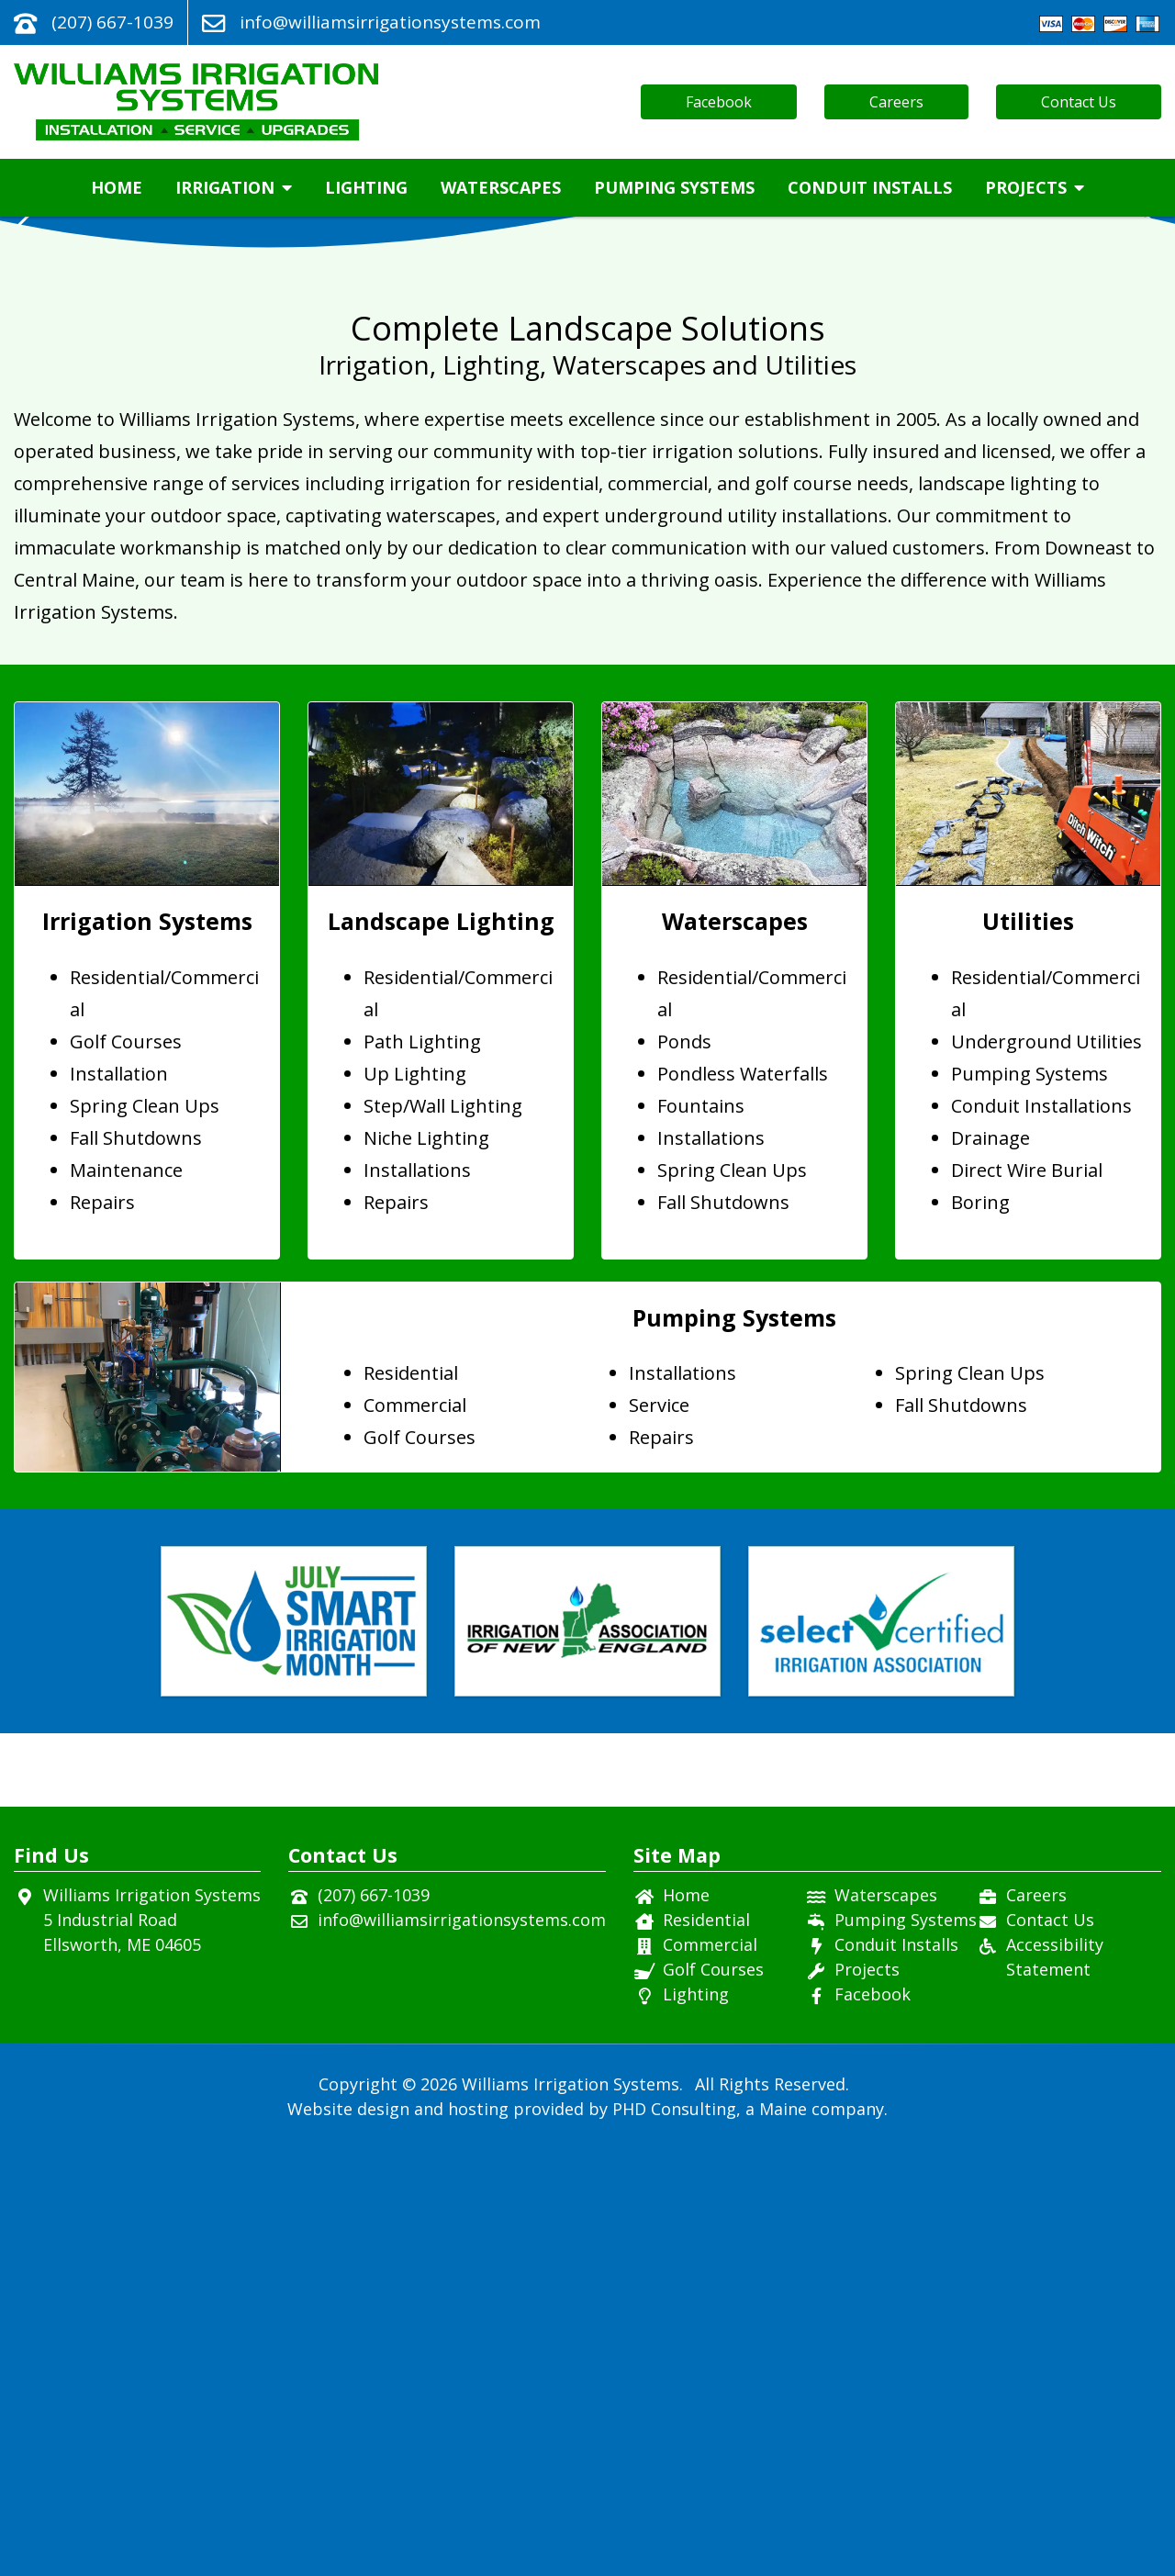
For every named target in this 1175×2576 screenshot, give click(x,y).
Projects (867, 2396)
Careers (896, 102)
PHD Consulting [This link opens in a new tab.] (674, 2536)
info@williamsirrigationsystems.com (390, 22)
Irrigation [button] (233, 187)
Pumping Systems (674, 187)
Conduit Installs (896, 2371)
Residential (706, 2346)
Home (116, 187)
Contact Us (1078, 102)
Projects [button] (1034, 187)
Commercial (710, 2371)
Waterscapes (501, 187)
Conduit (870, 187)
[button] (1153, 446)
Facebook (719, 102)
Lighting (366, 187)
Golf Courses (713, 2396)
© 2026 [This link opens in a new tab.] (429, 2511)
